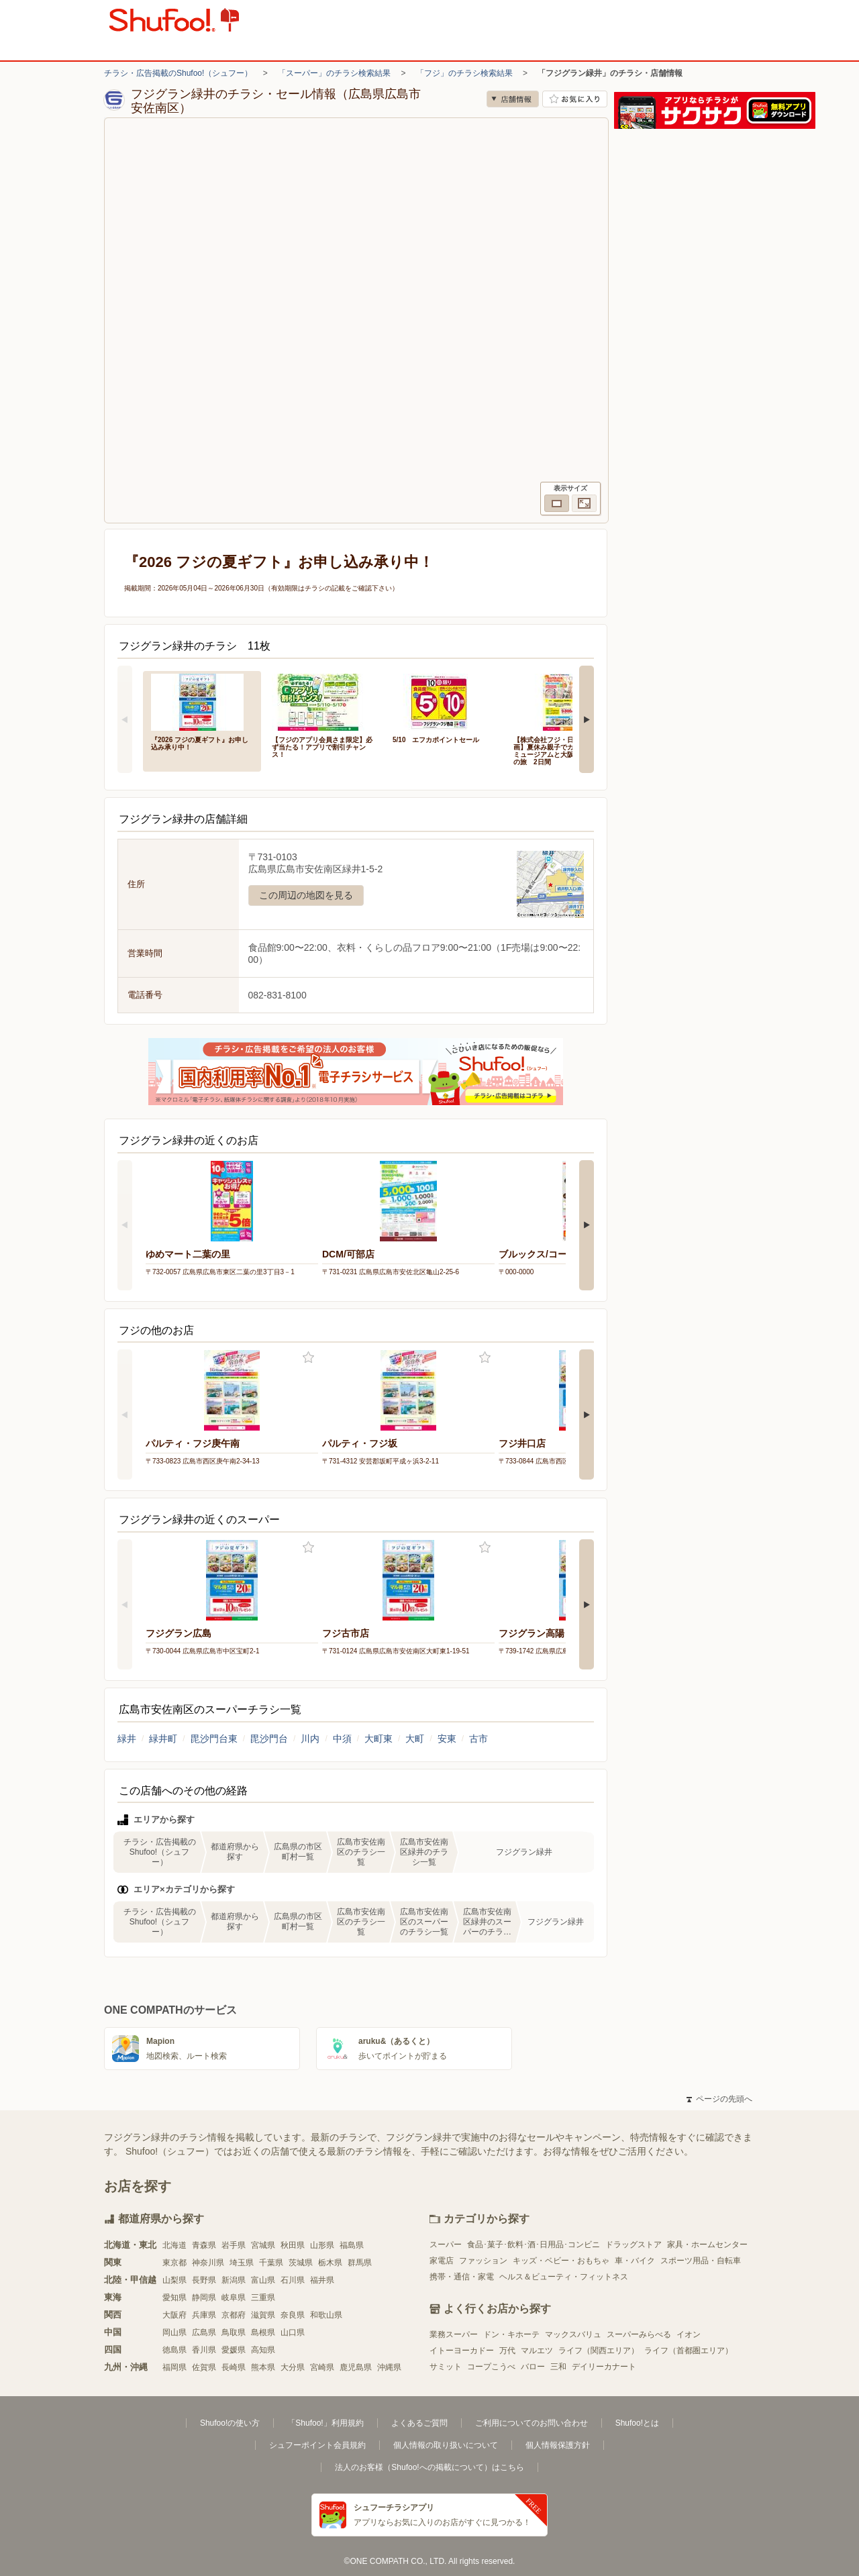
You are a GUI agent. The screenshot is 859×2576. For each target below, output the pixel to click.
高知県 (263, 2350)
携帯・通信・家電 (462, 2276)
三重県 (263, 2297)
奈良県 (293, 2315)
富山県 (263, 2280)
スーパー (446, 2244)
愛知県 (174, 2297)
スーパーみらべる (639, 2334)
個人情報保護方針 (557, 2445)
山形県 (322, 2245)
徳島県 (174, 2350)
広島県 (204, 2332)
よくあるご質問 (419, 2423)
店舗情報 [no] (513, 99)
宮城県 (263, 2245)
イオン (688, 2334)
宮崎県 (322, 2367)
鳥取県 (233, 2332)
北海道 (174, 2245)
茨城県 (301, 2262)
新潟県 (233, 2280)
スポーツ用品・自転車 (700, 2260)
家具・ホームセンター (707, 2244)
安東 (447, 1738)
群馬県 (360, 2262)
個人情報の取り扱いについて (445, 2445)
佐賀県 (204, 2367)
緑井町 (163, 1738)
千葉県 (271, 2262)
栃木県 (330, 2262)
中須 (342, 1738)
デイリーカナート (604, 2366)
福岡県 (174, 2367)
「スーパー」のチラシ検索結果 (334, 73)
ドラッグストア (633, 2244)
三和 (558, 2366)
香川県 (204, 2350)
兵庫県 (204, 2315)
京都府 (233, 2315)
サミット (446, 2366)
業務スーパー (454, 2334)
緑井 (126, 1738)
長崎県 (233, 2367)
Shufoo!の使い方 (230, 2423)
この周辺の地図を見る (306, 895)
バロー (533, 2366)
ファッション (483, 2260)
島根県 (263, 2332)
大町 (414, 1738)
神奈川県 (208, 2262)
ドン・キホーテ (511, 2334)
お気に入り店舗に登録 (574, 99)
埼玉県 (242, 2262)
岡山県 (174, 2332)
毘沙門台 (269, 1738)
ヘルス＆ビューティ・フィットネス (563, 2276)
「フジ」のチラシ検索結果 (464, 73)
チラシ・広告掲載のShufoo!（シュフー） (178, 73)
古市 (478, 1738)
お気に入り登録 (308, 1357)
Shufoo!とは (637, 2423)
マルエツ (537, 2350)
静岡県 (204, 2297)
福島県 (352, 2245)
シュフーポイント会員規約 (317, 2445)
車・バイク (635, 2260)
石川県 (293, 2280)
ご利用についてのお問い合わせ (531, 2423)
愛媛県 (233, 2350)
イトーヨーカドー (462, 2350)
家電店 (442, 2260)
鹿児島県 (356, 2367)
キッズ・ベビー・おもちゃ (561, 2260)
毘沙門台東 (214, 1738)
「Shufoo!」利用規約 (325, 2423)
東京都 (174, 2262)
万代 (507, 2350)
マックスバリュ (573, 2334)
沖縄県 (389, 2367)
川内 (310, 1738)
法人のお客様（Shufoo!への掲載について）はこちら (429, 2467)
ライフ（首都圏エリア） (688, 2350)
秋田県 (293, 2245)
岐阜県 (233, 2297)
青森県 (204, 2245)
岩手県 (233, 2245)
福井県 (322, 2280)
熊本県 (263, 2367)
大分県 (293, 2367)
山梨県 (174, 2280)
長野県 (204, 2280)
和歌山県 (326, 2315)
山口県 (293, 2332)
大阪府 (174, 2315)
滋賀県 (263, 2315)
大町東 (378, 1738)
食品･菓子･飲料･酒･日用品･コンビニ (533, 2244)
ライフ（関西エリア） (598, 2350)
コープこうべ (491, 2366)
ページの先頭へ (719, 2099)
